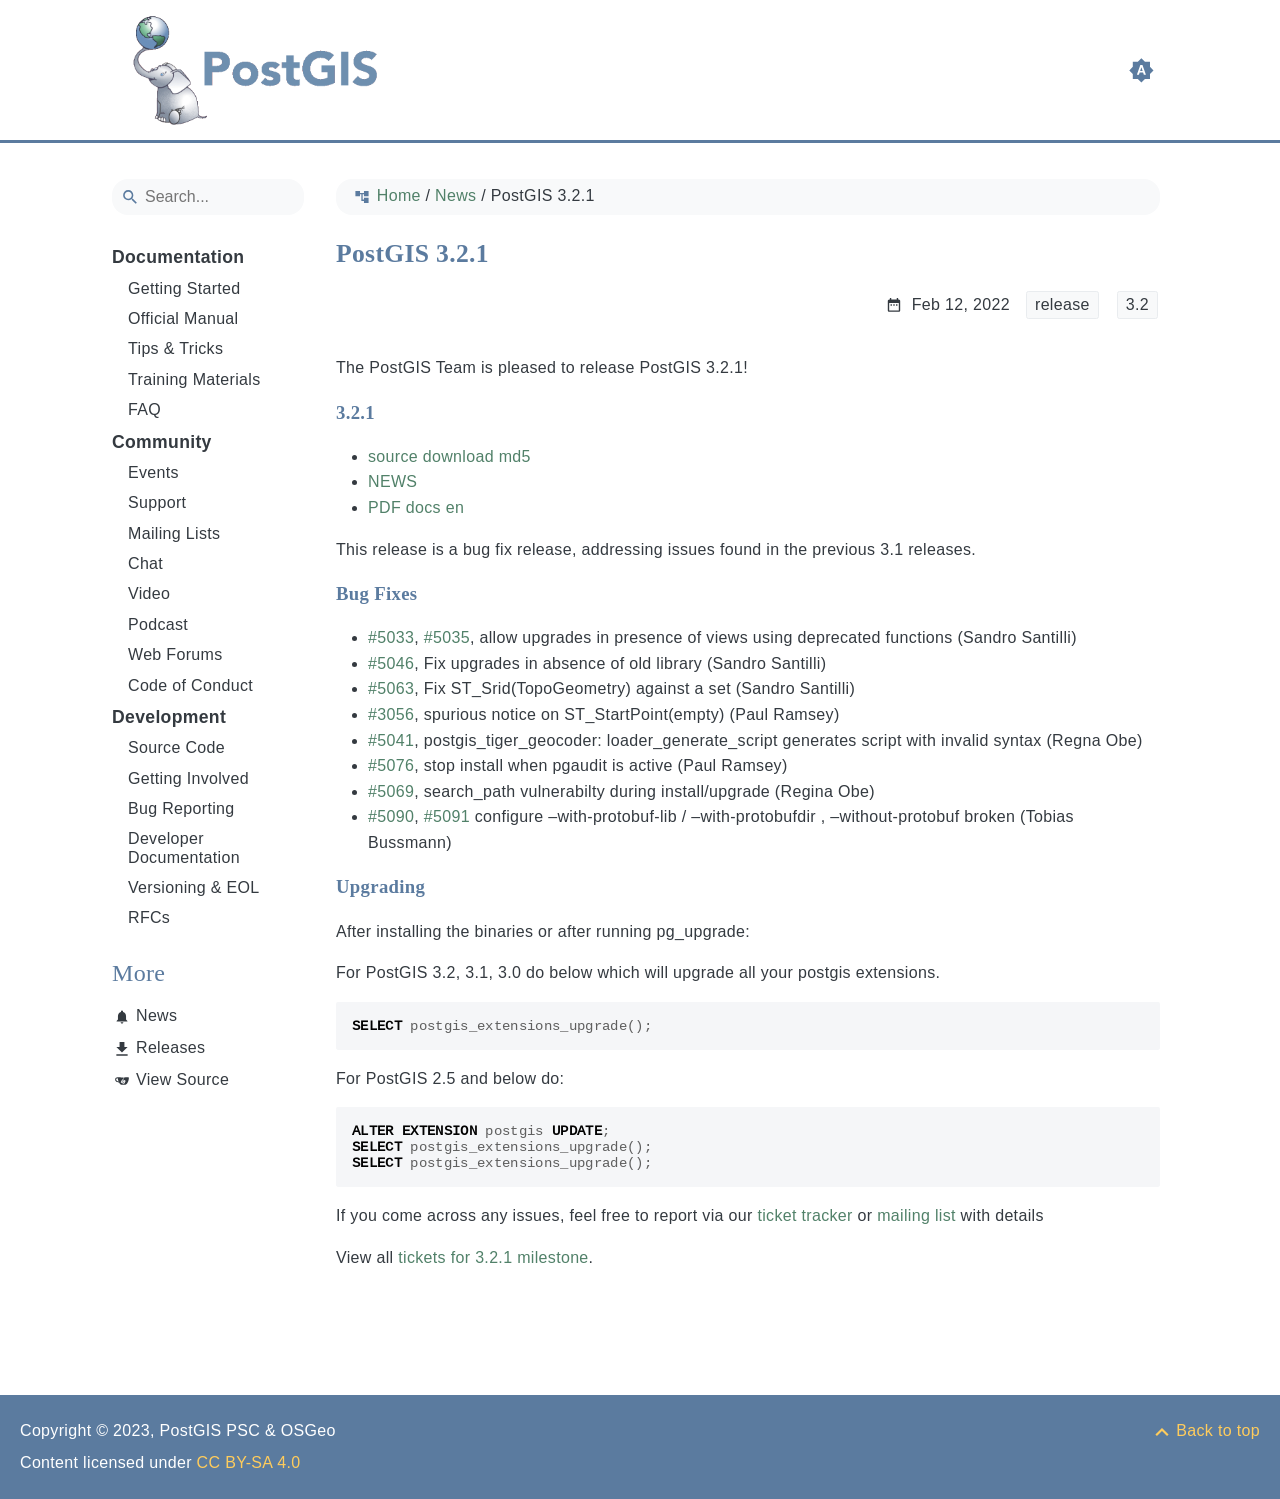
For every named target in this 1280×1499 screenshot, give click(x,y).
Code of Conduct (190, 685)
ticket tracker (804, 1215)
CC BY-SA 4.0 (249, 1462)
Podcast (158, 624)
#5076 (391, 765)
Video (149, 593)
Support (157, 502)
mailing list (916, 1215)
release (1062, 304)
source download (431, 456)
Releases (170, 1047)
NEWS (392, 481)
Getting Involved (188, 778)
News (156, 1015)
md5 (515, 456)
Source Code (176, 747)
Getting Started (184, 288)
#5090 (391, 816)
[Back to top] (1206, 1430)
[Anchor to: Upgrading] (444, 887)
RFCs (149, 917)
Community (162, 442)
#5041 (391, 740)
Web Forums (175, 654)
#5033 (391, 637)
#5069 (391, 791)
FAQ (144, 409)
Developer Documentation (184, 847)
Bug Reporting (181, 808)
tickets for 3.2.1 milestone (493, 1257)
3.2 (1137, 304)
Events (153, 472)
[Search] (208, 197)
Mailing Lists (174, 533)
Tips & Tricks (175, 348)
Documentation (178, 257)
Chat (145, 563)
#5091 (447, 816)
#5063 (391, 688)
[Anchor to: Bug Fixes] (436, 594)
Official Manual (183, 318)
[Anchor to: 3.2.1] (394, 412)
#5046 (391, 663)
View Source (182, 1079)
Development (169, 717)
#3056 (391, 714)
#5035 (447, 637)
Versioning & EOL (194, 887)
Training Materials (194, 379)
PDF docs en (416, 507)
